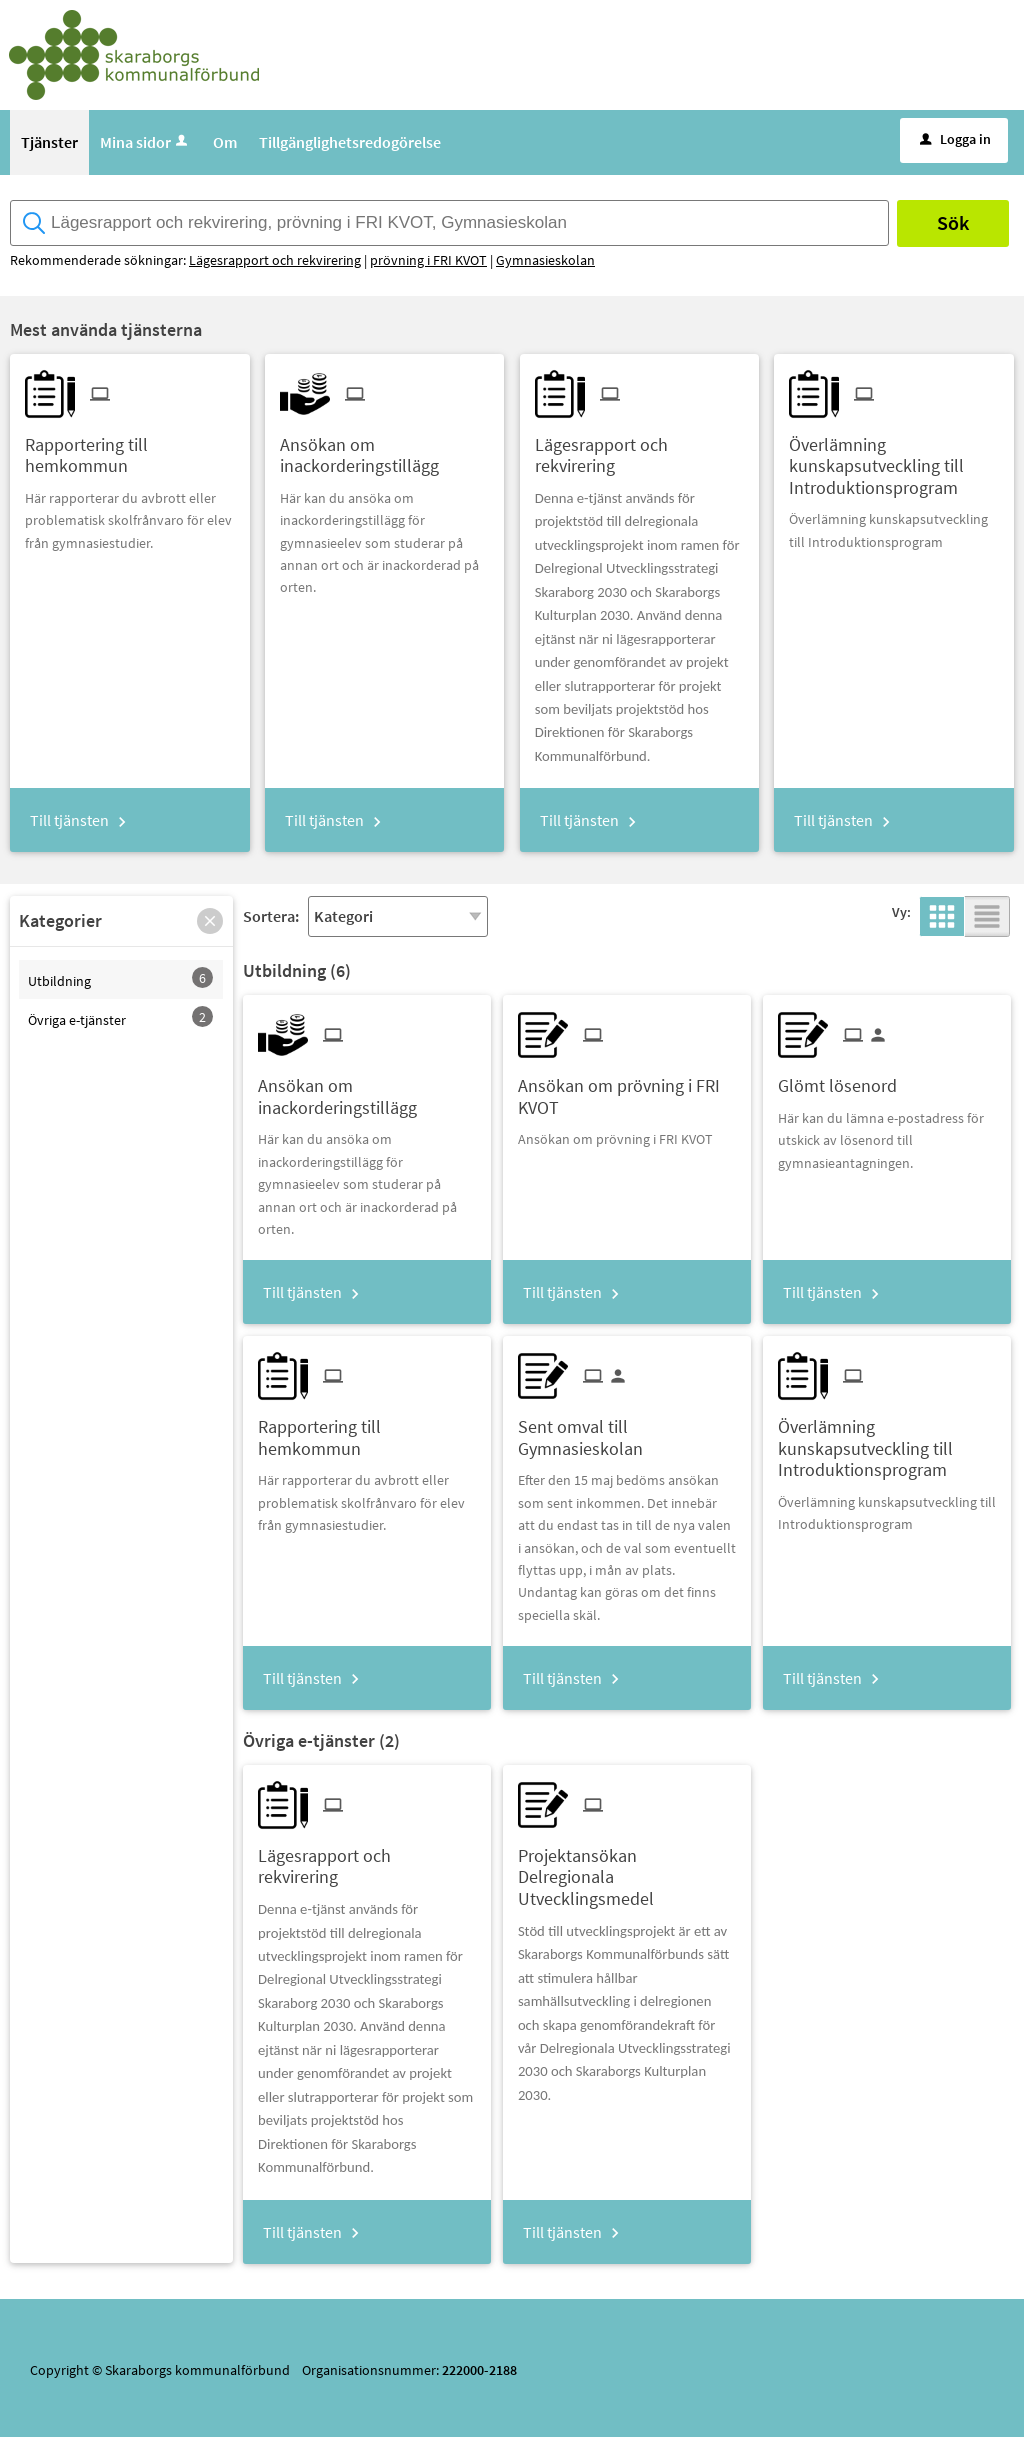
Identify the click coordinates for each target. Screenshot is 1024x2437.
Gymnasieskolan (545, 260)
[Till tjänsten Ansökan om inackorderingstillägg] (384, 448)
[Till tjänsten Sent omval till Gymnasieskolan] (627, 1430)
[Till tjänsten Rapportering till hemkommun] (129, 448)
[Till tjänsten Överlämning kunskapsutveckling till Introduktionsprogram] (893, 459)
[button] (210, 921)
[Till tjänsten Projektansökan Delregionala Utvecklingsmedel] (627, 1870)
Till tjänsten (69, 820)
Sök (953, 222)
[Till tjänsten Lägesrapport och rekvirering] (639, 448)
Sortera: (271, 916)
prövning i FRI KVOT (428, 260)
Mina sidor (145, 142)
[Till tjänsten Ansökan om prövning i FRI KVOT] (627, 1089)
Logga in (955, 139)
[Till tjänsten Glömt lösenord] (845, 1078)
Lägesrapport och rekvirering (275, 260)
